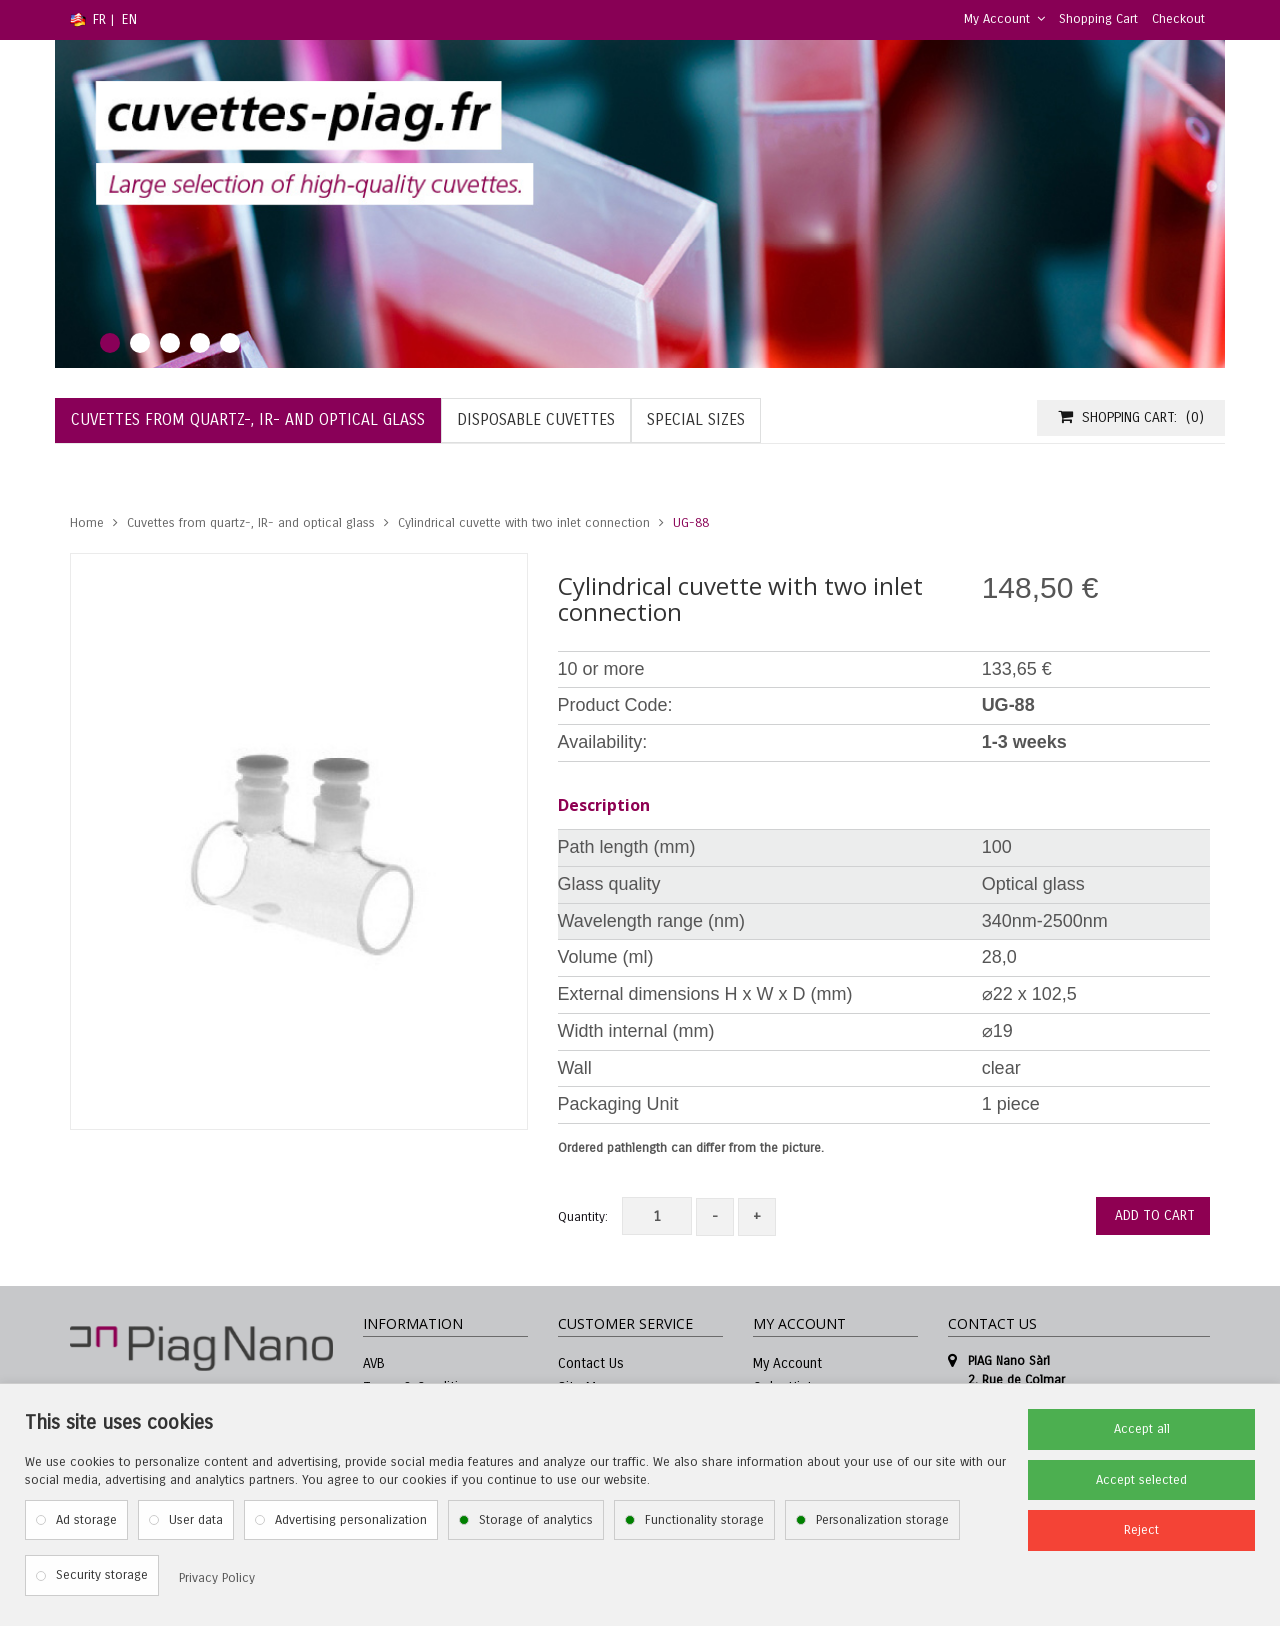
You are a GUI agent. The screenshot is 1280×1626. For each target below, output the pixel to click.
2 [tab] (140, 343)
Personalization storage (882, 1520)
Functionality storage (704, 1520)
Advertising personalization (351, 1520)
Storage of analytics (536, 1520)
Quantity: (583, 1217)
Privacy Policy (217, 1578)
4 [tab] (200, 343)
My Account (1004, 19)
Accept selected (1141, 1480)
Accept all (1142, 1429)
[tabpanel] (640, 204)
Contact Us (591, 1363)
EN (129, 19)
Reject (1141, 1530)
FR (99, 19)
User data (196, 1520)
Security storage (102, 1575)
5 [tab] (230, 343)
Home (87, 523)
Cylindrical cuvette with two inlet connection (524, 523)
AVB (374, 1363)
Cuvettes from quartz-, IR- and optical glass (251, 523)
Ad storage (86, 1520)
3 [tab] (170, 343)
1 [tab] (110, 343)
